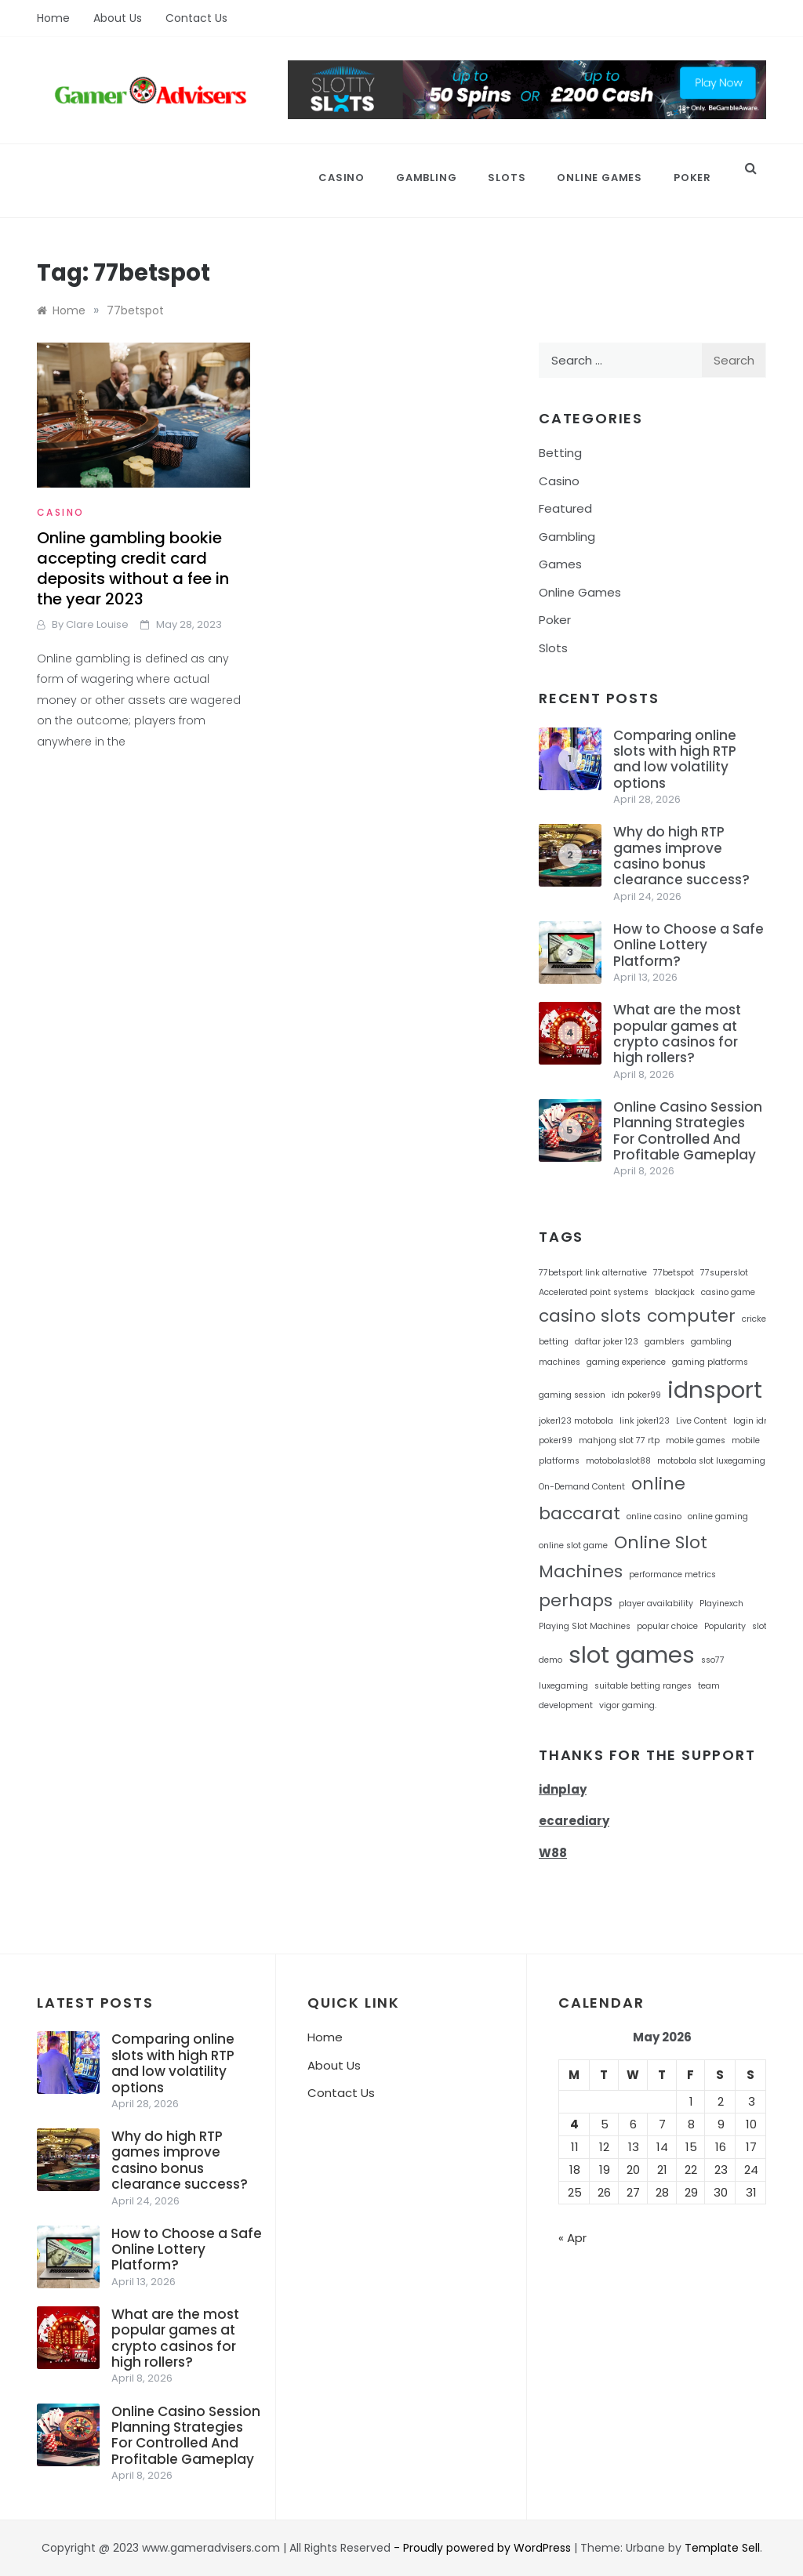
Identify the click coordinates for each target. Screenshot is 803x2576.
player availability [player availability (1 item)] (656, 1603)
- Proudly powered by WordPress (484, 2548)
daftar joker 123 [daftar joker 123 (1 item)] (606, 1342)
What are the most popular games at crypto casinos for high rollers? (677, 1033)
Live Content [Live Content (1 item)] (701, 1421)
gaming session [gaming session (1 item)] (572, 1395)
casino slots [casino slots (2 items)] (590, 1316)
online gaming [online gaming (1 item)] (718, 1516)
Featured (565, 508)
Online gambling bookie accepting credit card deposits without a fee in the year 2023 (133, 568)
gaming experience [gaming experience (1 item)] (626, 1362)
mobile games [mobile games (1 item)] (695, 1440)
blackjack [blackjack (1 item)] (675, 1292)
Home (53, 18)
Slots (506, 177)
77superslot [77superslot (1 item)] (724, 1273)
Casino (341, 177)
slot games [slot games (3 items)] (632, 1654)
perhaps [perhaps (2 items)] (575, 1600)
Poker (692, 177)
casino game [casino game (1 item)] (728, 1292)
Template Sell (722, 2548)
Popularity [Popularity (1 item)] (725, 1626)
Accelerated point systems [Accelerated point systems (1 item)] (594, 1292)
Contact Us (196, 18)
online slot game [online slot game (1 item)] (573, 1545)
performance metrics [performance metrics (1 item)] (672, 1574)
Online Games (599, 177)
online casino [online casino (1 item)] (654, 1516)
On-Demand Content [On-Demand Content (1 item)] (582, 1487)
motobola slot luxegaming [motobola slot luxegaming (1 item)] (711, 1461)
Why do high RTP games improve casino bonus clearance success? (681, 855)
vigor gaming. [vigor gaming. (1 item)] (627, 1705)
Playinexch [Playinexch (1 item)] (721, 1603)
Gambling (426, 177)
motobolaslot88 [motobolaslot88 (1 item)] (618, 1461)
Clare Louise (97, 624)
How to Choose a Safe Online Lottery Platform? (688, 945)
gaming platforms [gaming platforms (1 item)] (710, 1362)
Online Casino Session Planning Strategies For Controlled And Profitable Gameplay (687, 1131)
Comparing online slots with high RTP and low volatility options (674, 759)
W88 (553, 1853)
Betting (560, 452)
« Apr (572, 2238)
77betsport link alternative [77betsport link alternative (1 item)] (593, 1273)
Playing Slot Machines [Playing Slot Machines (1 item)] (584, 1626)
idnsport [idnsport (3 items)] (714, 1389)
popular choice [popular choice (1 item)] (667, 1626)
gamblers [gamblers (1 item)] (665, 1342)
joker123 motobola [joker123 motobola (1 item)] (576, 1421)
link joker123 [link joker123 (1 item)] (645, 1421)
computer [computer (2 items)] (691, 1316)
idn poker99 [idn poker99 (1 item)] (636, 1395)
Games (560, 564)
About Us (117, 18)
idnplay (563, 1789)
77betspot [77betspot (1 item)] (673, 1273)
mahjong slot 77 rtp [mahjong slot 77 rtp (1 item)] (619, 1440)
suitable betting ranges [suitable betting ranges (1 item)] (643, 1686)
